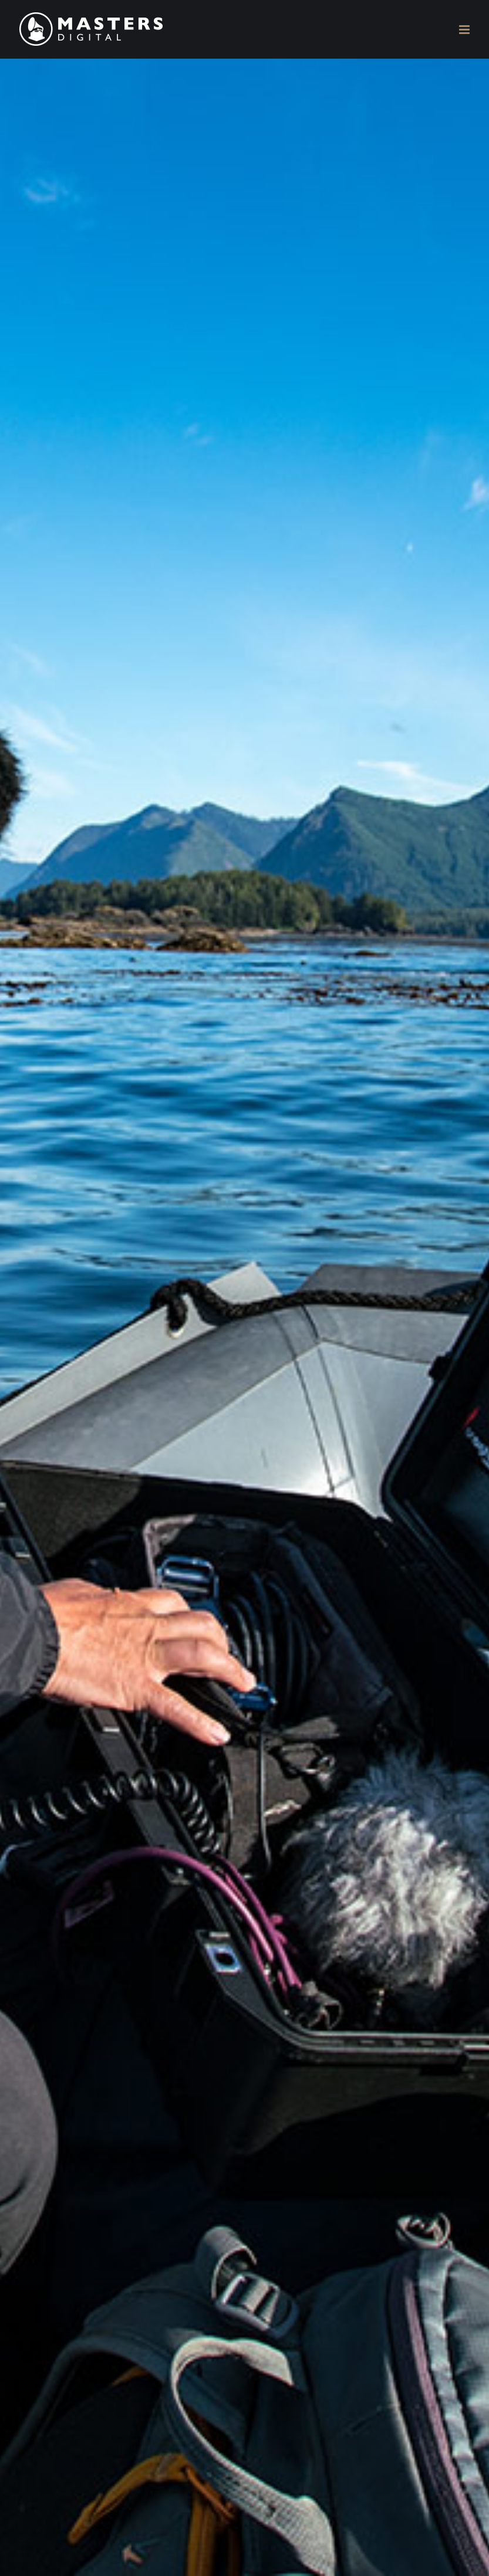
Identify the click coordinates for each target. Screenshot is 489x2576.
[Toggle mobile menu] (465, 29)
